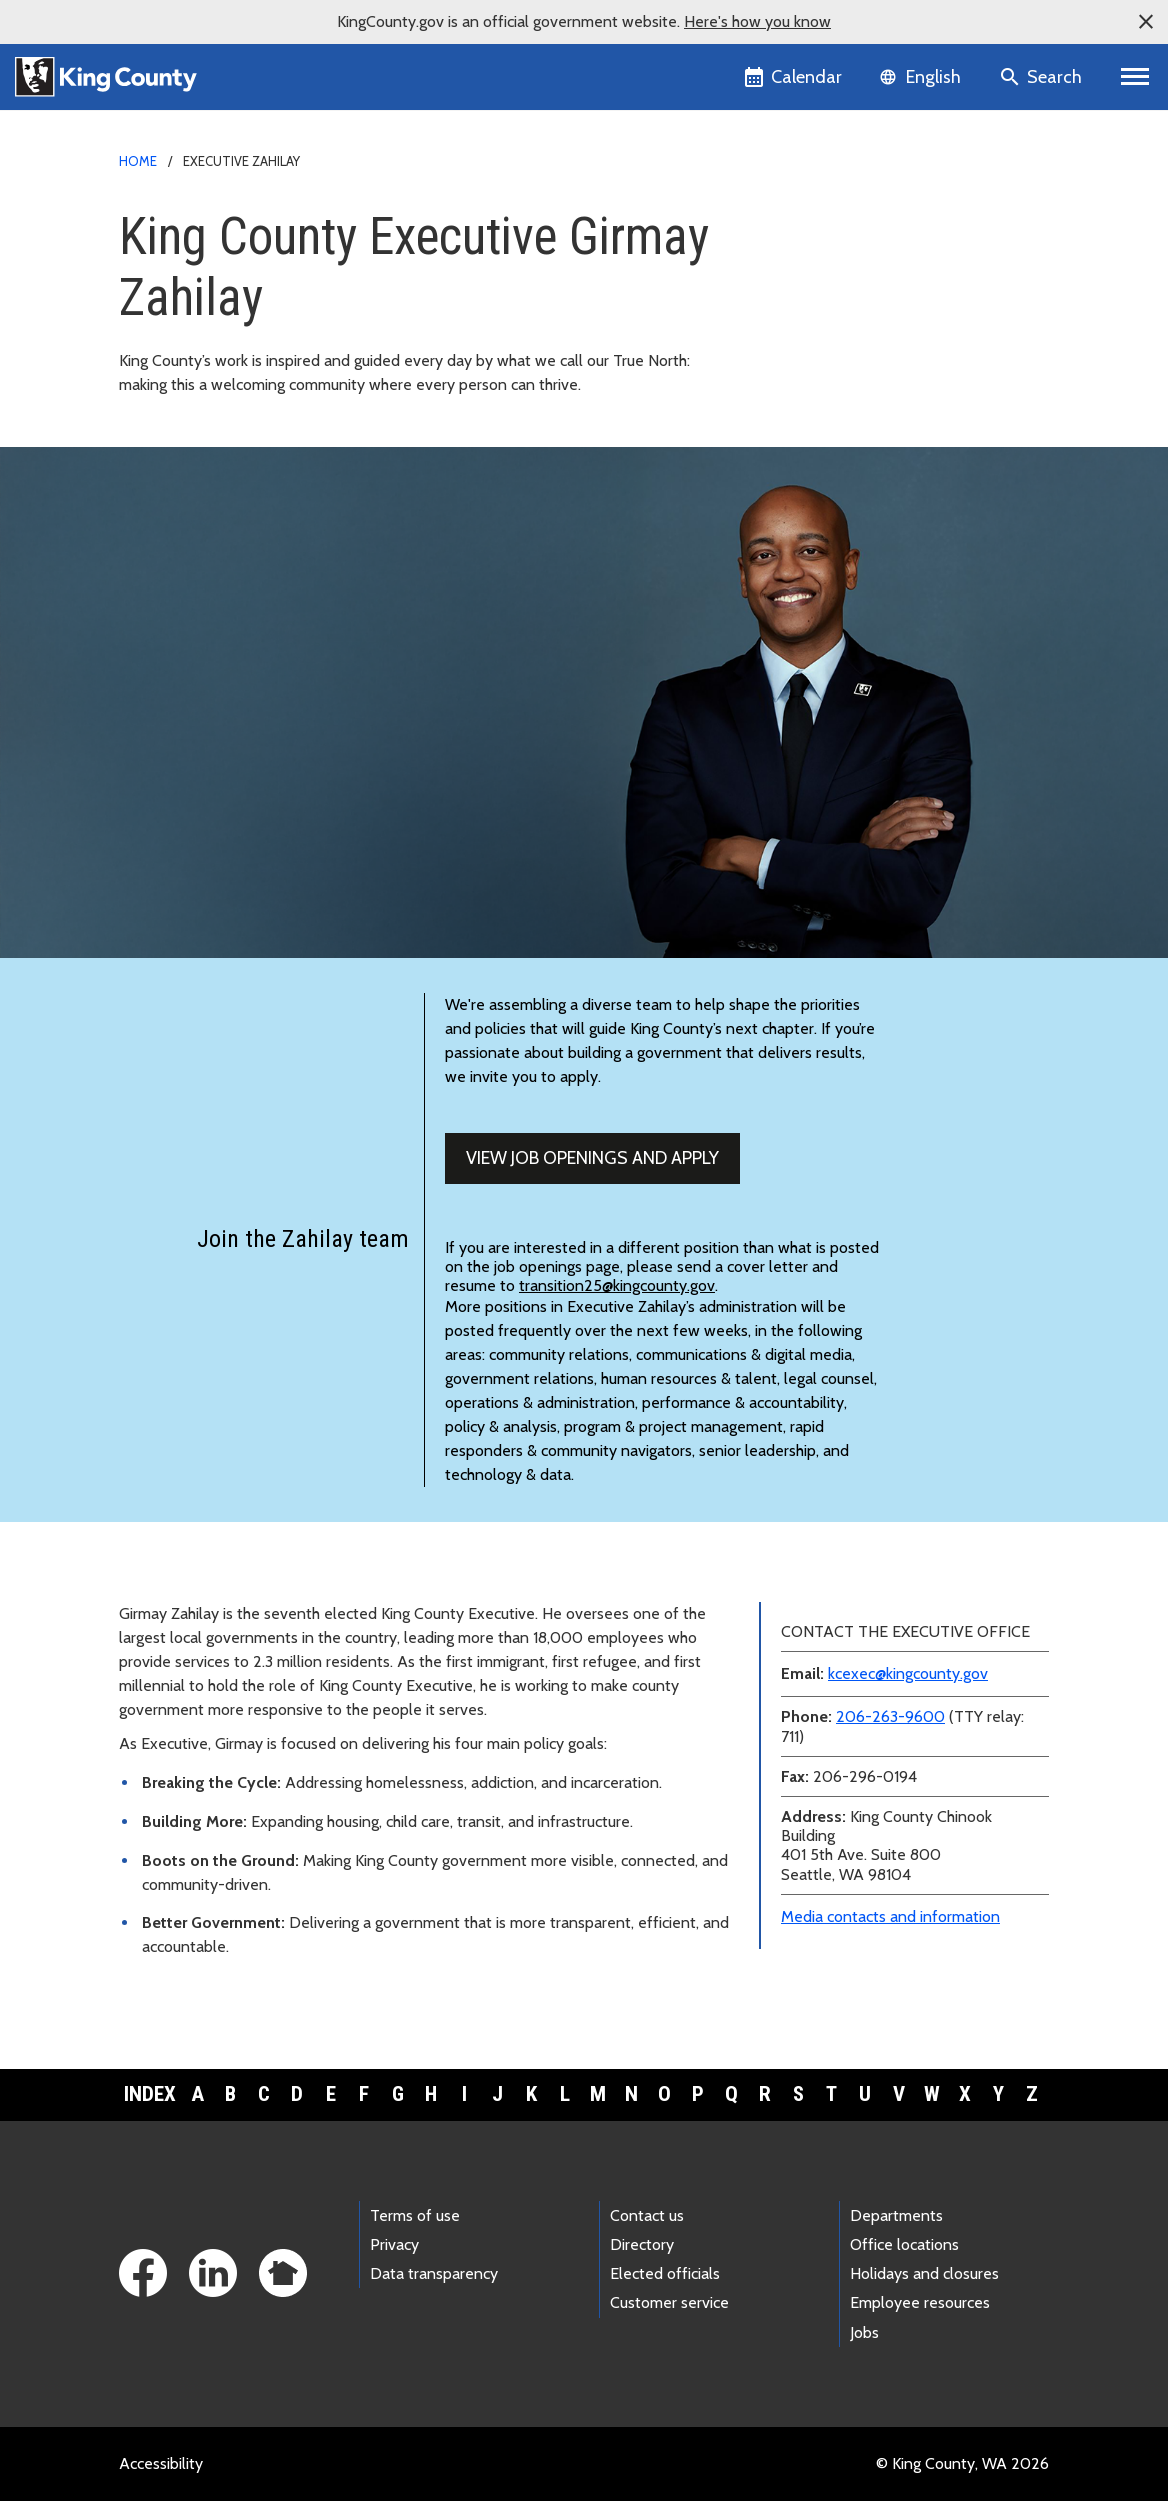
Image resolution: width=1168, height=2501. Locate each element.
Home (138, 161)
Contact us (647, 2215)
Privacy (394, 2244)
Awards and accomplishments (873, 349)
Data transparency (434, 2273)
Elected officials (665, 2273)
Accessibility (161, 2463)
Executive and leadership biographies (898, 285)
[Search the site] (1042, 77)
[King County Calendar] (794, 77)
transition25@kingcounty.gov (617, 1285)
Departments (896, 2215)
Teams (801, 317)
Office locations (904, 2244)
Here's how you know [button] (757, 21)
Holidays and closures (924, 2273)
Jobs (864, 2332)
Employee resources (920, 2302)
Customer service (669, 2302)
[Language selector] (922, 77)
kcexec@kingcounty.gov (908, 1673)
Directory (642, 2244)
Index (150, 2094)
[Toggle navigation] (1135, 77)
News (798, 253)
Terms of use (415, 2215)
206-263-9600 (890, 1716)
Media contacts (823, 221)
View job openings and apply (592, 1158)
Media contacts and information (890, 1916)
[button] (1146, 22)
